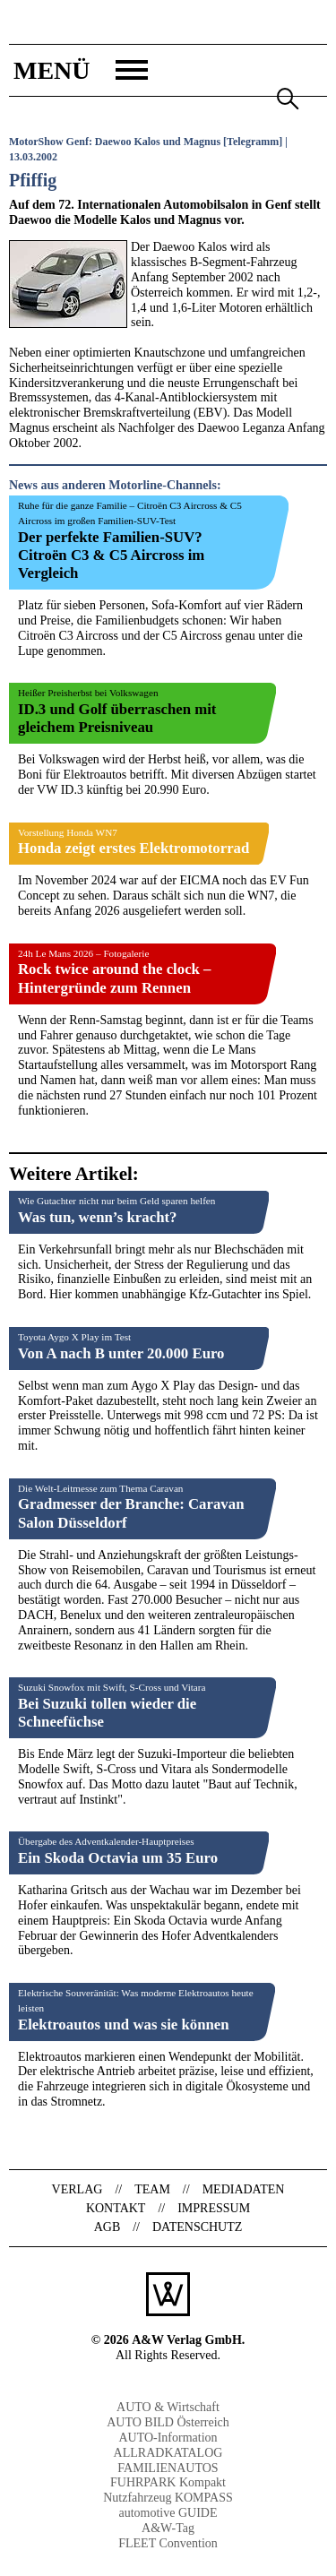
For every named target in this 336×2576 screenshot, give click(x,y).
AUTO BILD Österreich (168, 2422)
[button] (78, 70)
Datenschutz (197, 2227)
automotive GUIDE (167, 2513)
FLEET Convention (168, 2543)
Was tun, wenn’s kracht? (97, 1217)
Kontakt (116, 2208)
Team (152, 2189)
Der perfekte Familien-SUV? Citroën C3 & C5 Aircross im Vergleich (111, 555)
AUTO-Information (167, 2437)
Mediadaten (243, 2189)
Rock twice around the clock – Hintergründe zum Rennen (114, 978)
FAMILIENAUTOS (167, 2468)
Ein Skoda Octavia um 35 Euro (118, 1857)
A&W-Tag (168, 2528)
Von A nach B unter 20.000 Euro (121, 1353)
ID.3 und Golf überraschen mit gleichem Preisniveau (117, 718)
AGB (107, 2227)
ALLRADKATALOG (168, 2453)
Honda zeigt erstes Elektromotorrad (133, 848)
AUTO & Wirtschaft (168, 2407)
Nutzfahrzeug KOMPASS (168, 2497)
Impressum (213, 2208)
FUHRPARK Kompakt (168, 2482)
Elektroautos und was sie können (123, 2024)
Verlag (77, 2189)
